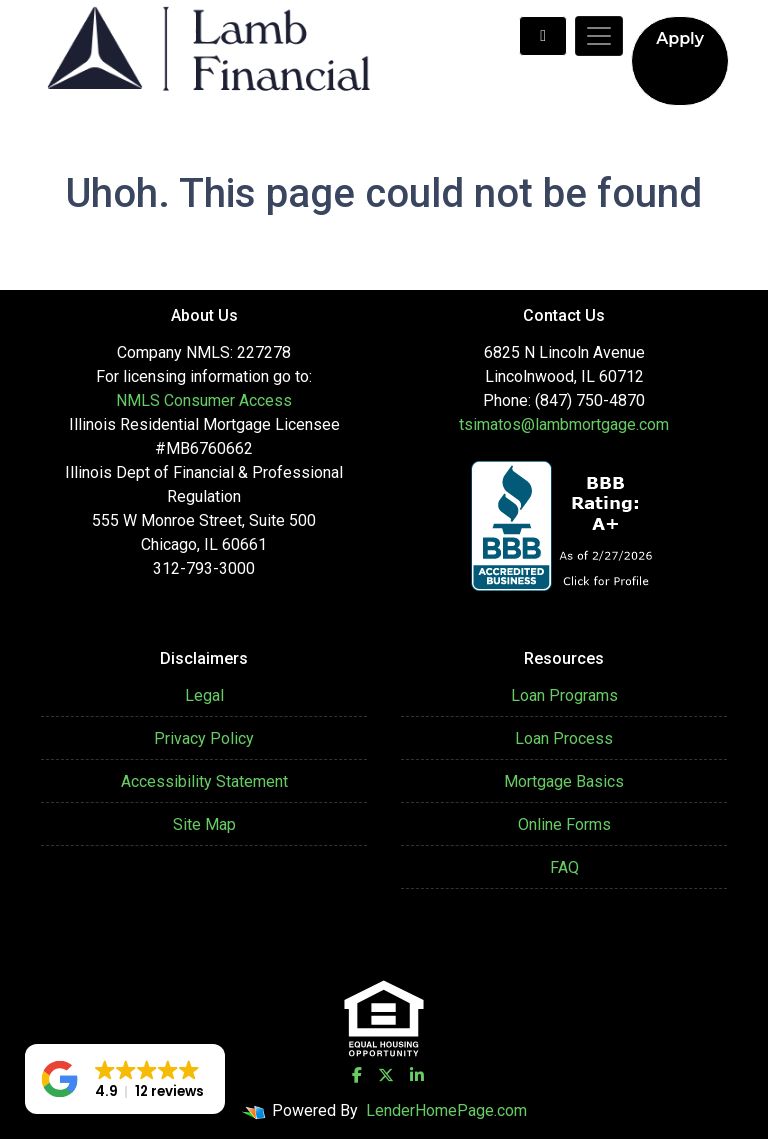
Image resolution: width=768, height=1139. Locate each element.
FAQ (564, 867)
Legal (204, 695)
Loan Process (564, 738)
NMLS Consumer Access (204, 400)
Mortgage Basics (564, 781)
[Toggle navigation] (599, 36)
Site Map (204, 824)
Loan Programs (564, 695)
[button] (125, 1079)
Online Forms (564, 824)
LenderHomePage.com (446, 1110)
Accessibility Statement (204, 781)
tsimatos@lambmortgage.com (564, 424)
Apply (680, 38)
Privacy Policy (204, 738)
